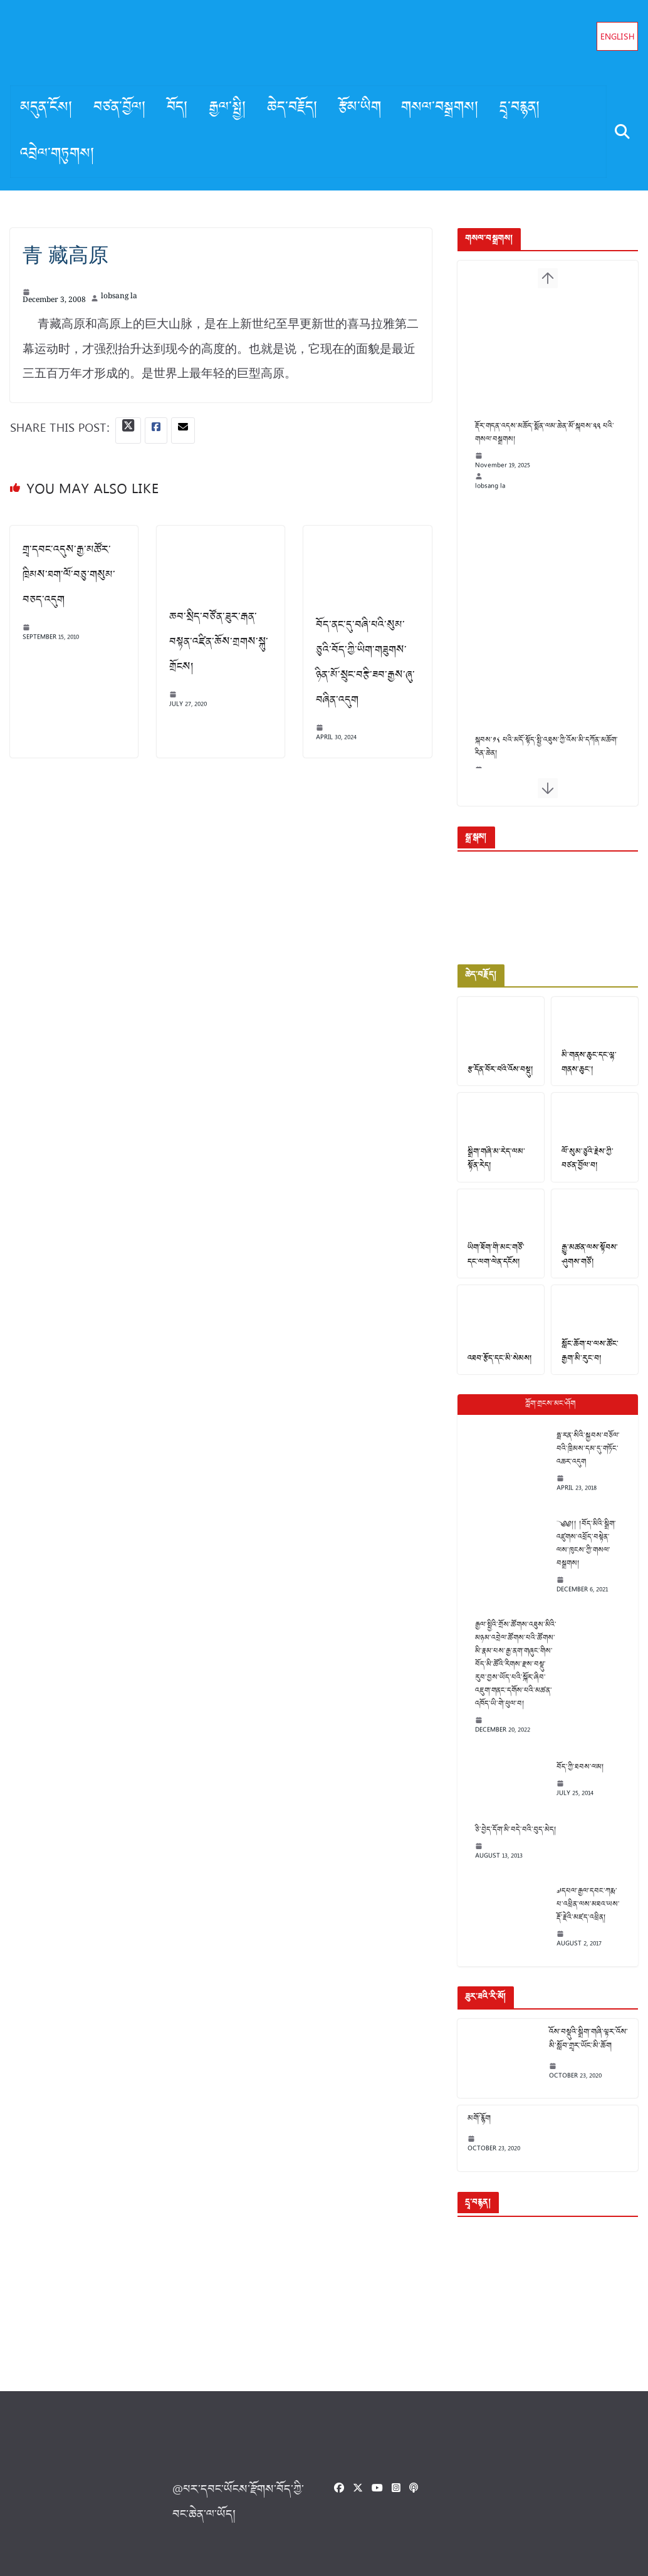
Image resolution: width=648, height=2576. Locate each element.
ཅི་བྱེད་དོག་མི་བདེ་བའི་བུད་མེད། (507, 1828)
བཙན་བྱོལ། (120, 108)
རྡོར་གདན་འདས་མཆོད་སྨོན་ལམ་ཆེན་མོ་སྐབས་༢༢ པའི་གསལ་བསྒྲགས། (545, 449)
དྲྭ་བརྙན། (520, 108)
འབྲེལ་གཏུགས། (57, 155)
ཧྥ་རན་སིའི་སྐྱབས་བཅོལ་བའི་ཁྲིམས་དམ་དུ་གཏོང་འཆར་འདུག (580, 1461)
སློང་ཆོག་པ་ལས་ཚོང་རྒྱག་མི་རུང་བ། (593, 1364)
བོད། (178, 108)
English (617, 37)
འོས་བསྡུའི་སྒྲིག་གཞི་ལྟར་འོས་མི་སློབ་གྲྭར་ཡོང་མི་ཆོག (580, 2039)
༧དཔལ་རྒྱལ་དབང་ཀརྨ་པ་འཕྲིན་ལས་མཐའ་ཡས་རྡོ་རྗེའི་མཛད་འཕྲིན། (582, 1904)
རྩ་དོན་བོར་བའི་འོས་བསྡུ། (492, 1076)
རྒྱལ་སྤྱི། (228, 108)
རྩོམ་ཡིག (359, 108)
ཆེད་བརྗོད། (292, 108)
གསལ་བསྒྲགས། (440, 108)
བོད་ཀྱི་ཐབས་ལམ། (572, 1766)
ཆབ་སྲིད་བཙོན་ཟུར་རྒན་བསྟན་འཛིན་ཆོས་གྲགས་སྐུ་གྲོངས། (216, 641)
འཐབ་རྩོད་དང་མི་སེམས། (492, 1371)
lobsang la (119, 298)
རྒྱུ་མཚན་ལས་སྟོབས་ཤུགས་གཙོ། (586, 1266)
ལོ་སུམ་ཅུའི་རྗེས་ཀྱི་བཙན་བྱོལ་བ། (592, 1168)
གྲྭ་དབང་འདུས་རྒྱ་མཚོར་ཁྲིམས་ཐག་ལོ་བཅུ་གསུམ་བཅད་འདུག (69, 575)
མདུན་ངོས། (46, 108)
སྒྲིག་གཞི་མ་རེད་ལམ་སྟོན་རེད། (494, 1168)
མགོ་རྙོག (471, 2119)
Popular (543, 1415)
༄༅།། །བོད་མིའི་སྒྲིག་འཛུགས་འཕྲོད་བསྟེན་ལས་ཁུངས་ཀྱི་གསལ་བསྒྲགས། (581, 1549)
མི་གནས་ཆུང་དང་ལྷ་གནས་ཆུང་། (585, 1069)
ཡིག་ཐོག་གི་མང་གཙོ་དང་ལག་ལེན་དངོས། (493, 1266)
